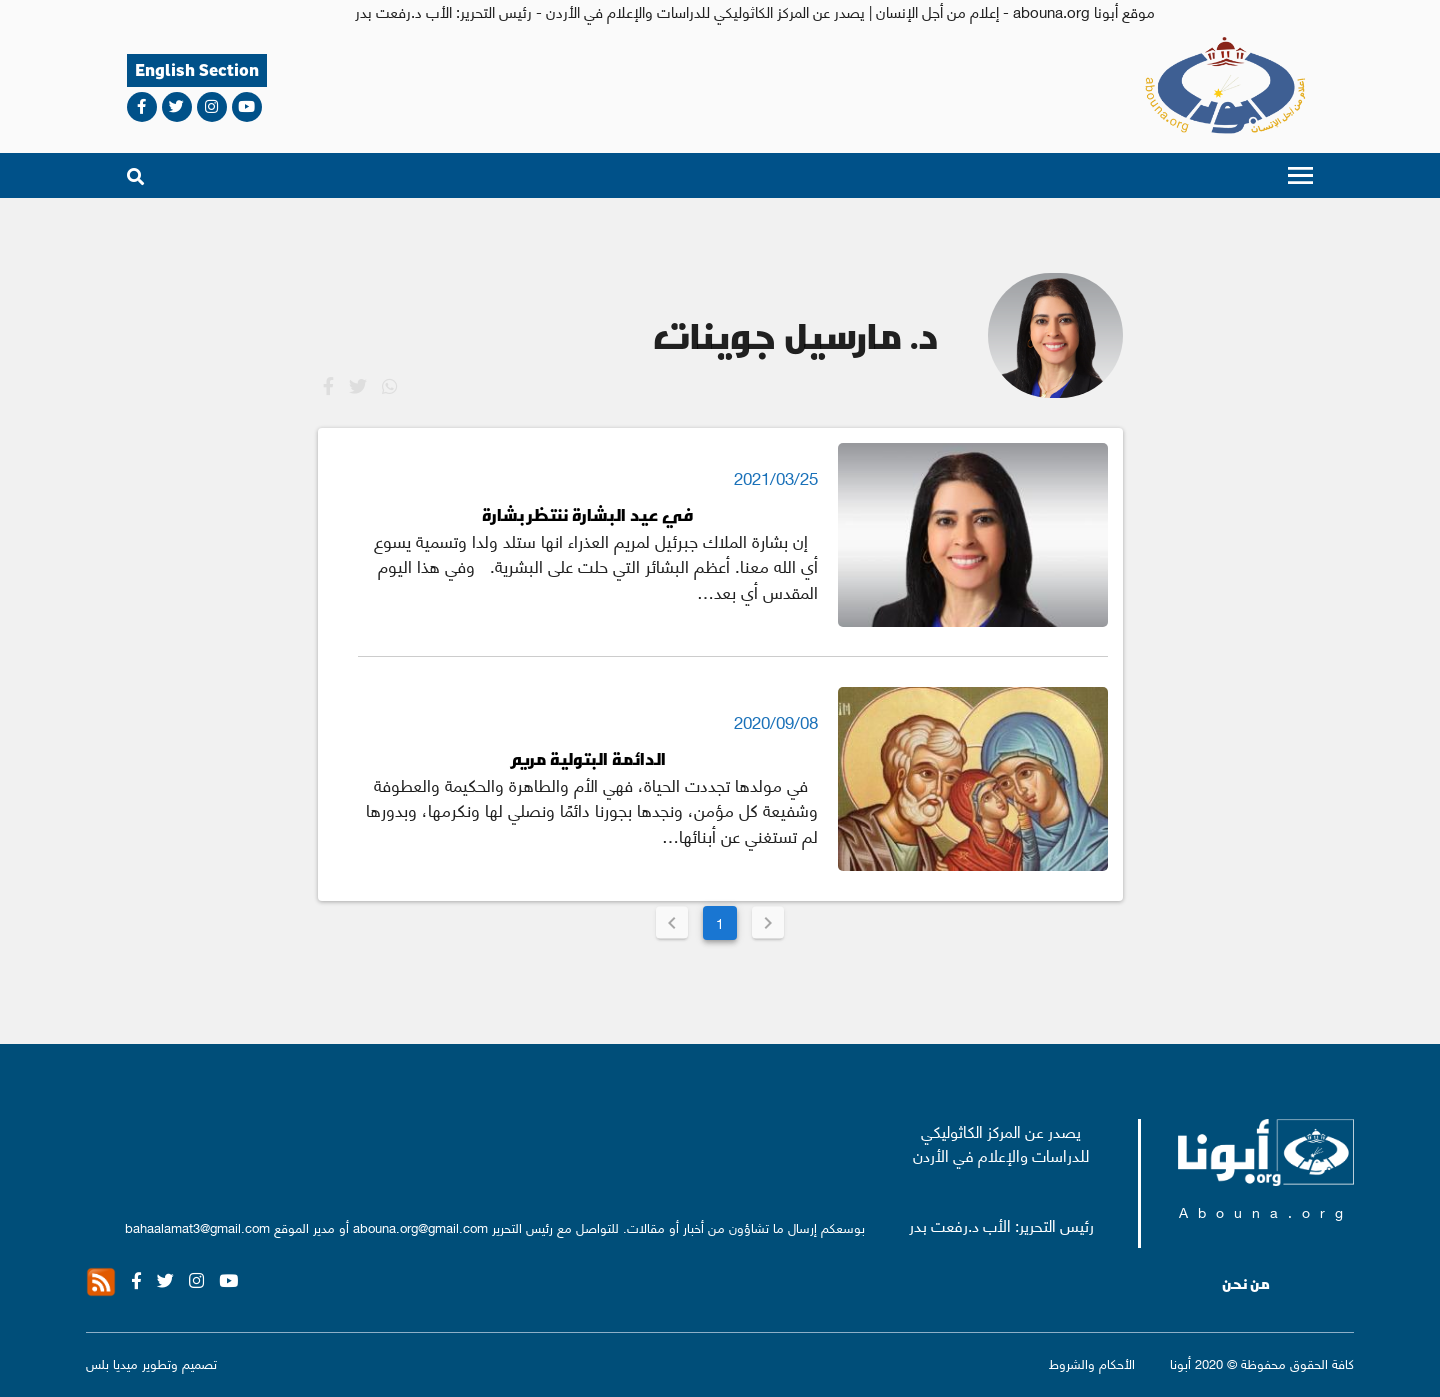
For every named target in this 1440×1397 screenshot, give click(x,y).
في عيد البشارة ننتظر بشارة (587, 514)
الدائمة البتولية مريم (587, 758)
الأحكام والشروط (1092, 1362)
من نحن (1246, 1284)
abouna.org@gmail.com (420, 1226)
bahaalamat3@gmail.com (197, 1226)
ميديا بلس (112, 1362)
